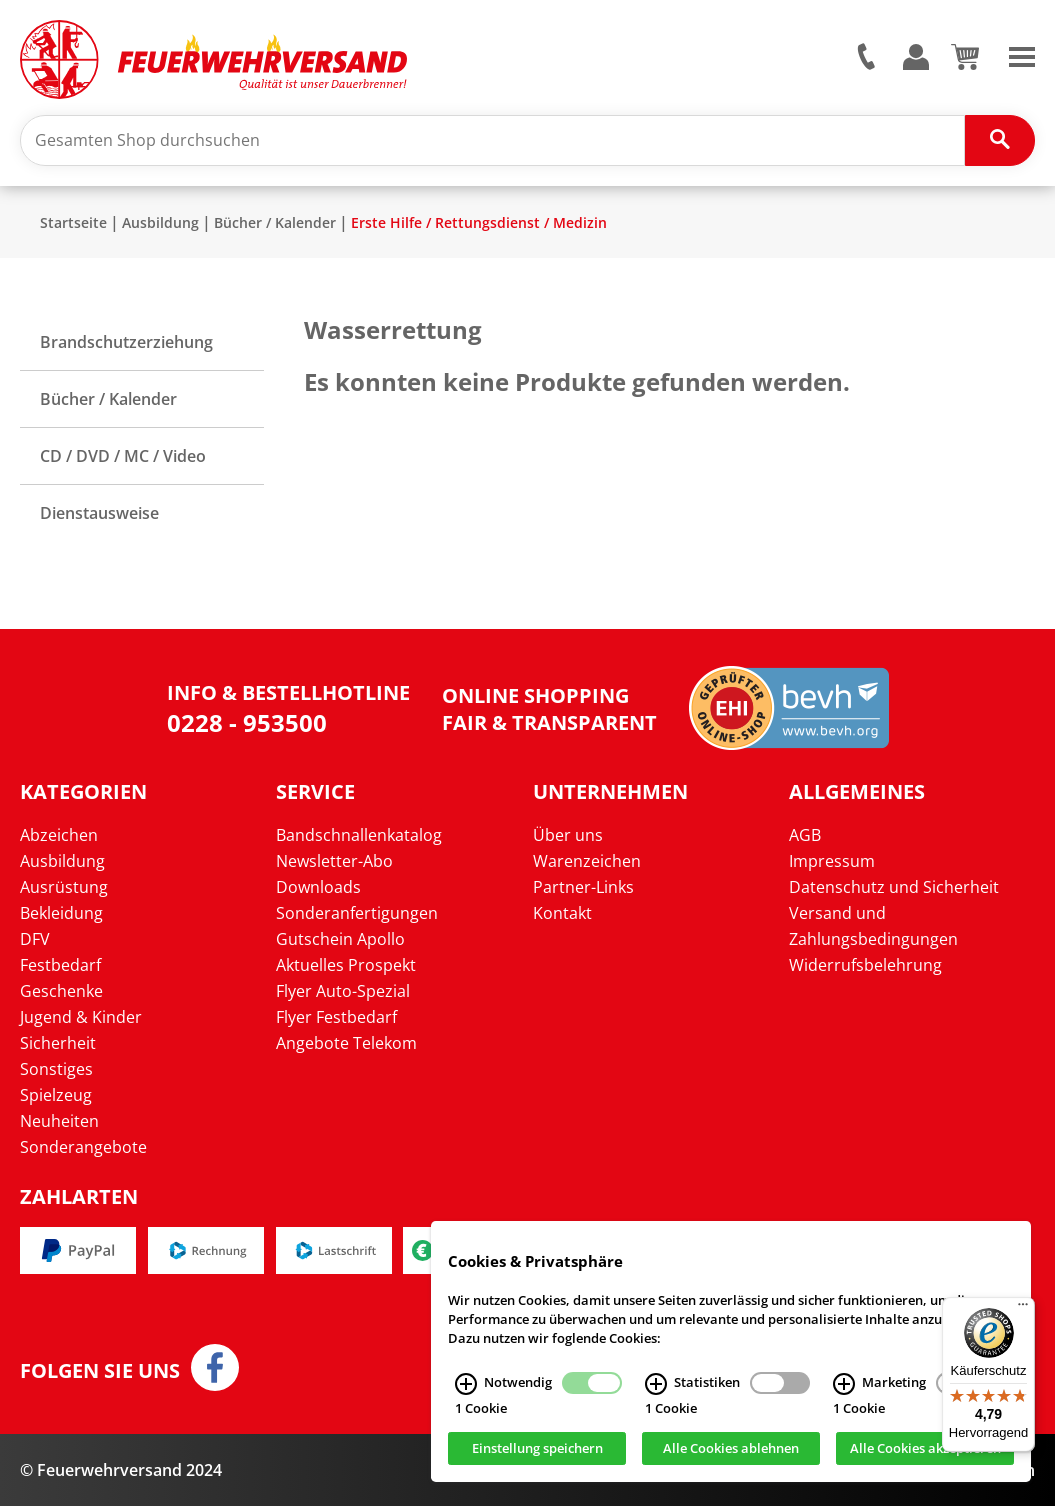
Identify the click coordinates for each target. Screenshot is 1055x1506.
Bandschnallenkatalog (359, 835)
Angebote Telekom (346, 1043)
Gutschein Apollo (340, 939)
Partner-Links (583, 887)
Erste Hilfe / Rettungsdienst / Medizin (479, 222)
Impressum (832, 861)
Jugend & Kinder (81, 1017)
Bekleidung (61, 913)
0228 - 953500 (247, 722)
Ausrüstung (64, 887)
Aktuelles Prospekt (346, 965)
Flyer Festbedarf (336, 1017)
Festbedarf (60, 965)
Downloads (318, 887)
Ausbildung (160, 222)
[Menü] (1023, 1309)
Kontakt (562, 913)
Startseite (73, 222)
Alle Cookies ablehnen (731, 1451)
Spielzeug (56, 1095)
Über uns (568, 835)
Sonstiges (56, 1069)
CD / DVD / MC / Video (123, 456)
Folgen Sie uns (100, 1371)
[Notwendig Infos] (466, 1386)
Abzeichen (59, 835)
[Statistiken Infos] (656, 1386)
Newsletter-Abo (334, 861)
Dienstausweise (99, 513)
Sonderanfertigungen (357, 913)
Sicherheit (58, 1043)
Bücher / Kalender (275, 222)
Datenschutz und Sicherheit (894, 887)
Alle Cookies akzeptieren (925, 1451)
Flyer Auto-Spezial (343, 991)
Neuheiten (59, 1121)
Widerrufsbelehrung (865, 965)
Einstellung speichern (537, 1451)
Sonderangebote (83, 1147)
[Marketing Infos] (844, 1386)
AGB (805, 835)
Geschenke (61, 991)
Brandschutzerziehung (126, 342)
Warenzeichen (587, 861)
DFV (35, 939)
